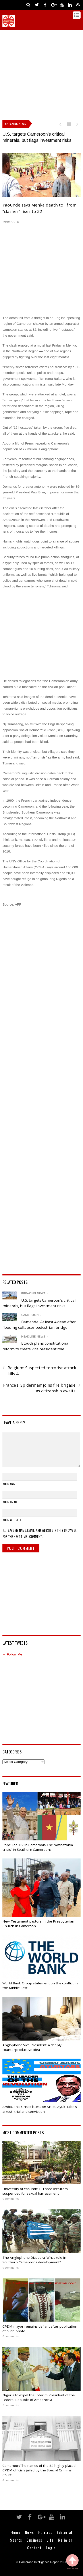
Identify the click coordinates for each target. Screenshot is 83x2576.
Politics (45, 2532)
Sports (16, 2540)
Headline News (33, 1336)
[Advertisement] (41, 73)
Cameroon (30, 1315)
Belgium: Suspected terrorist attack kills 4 (39, 1370)
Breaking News (33, 1293)
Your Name (9, 1483)
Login (51, 2547)
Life (50, 2540)
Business (34, 2540)
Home (15, 2532)
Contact (34, 2547)
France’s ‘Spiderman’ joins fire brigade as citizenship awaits (42, 1388)
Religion (65, 2540)
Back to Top (72, 2562)
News (29, 2532)
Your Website (11, 1519)
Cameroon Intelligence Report (39, 2562)
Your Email (9, 1501)
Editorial (64, 2532)
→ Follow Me (12, 1654)
